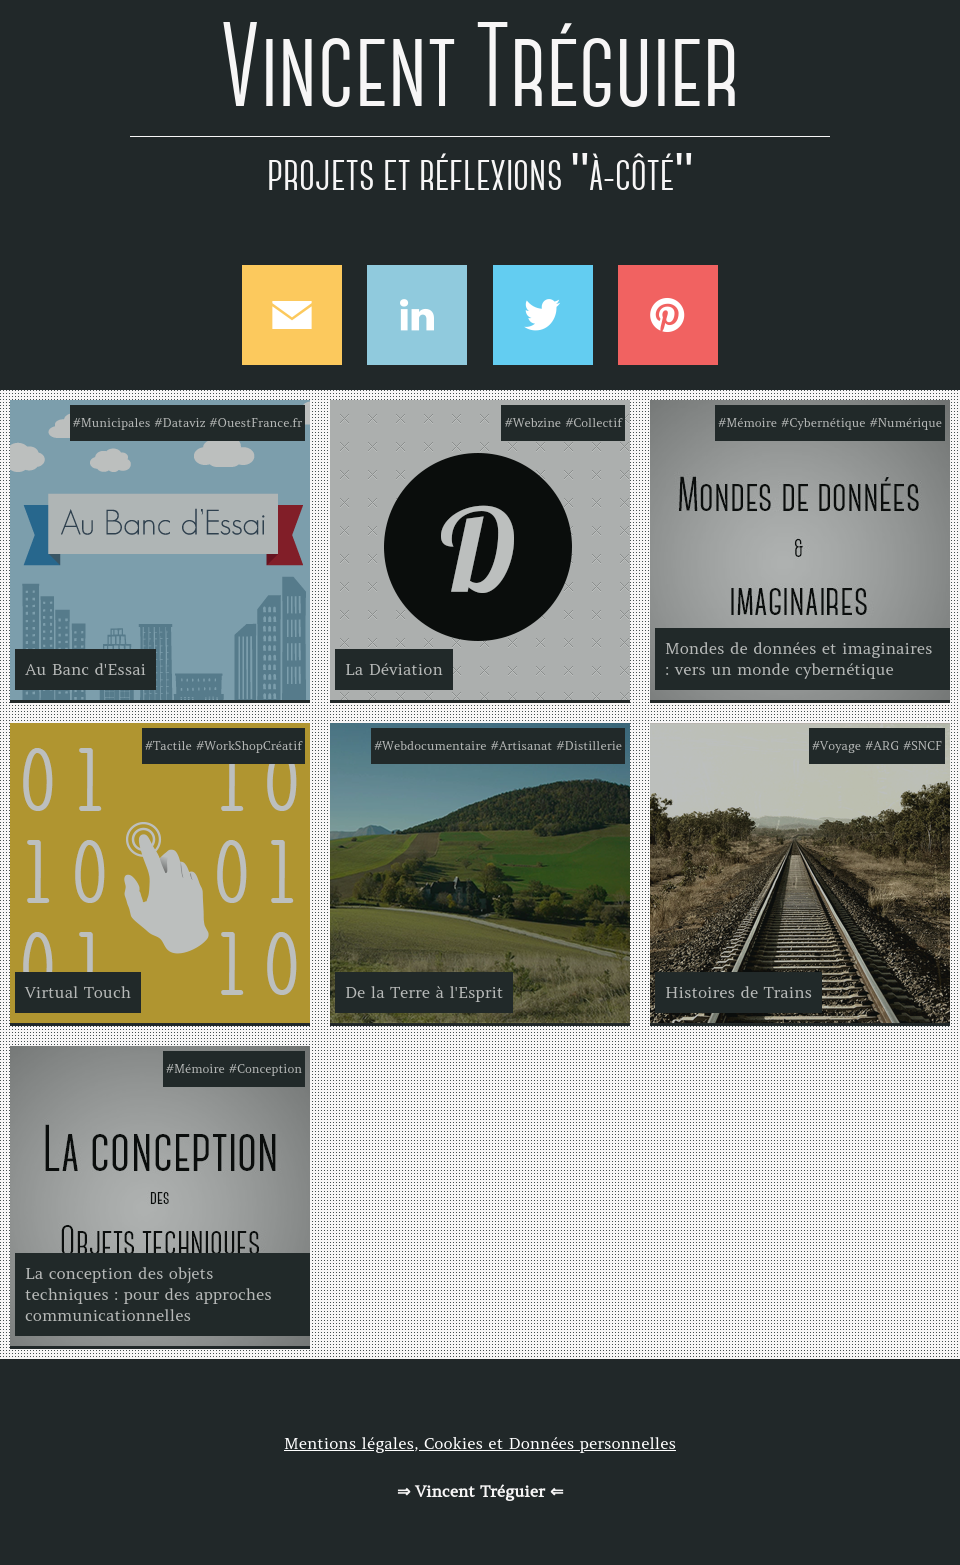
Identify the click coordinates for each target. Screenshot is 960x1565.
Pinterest (668, 315)
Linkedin (417, 315)
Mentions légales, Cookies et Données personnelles (480, 1443)
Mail (292, 315)
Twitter (543, 315)
